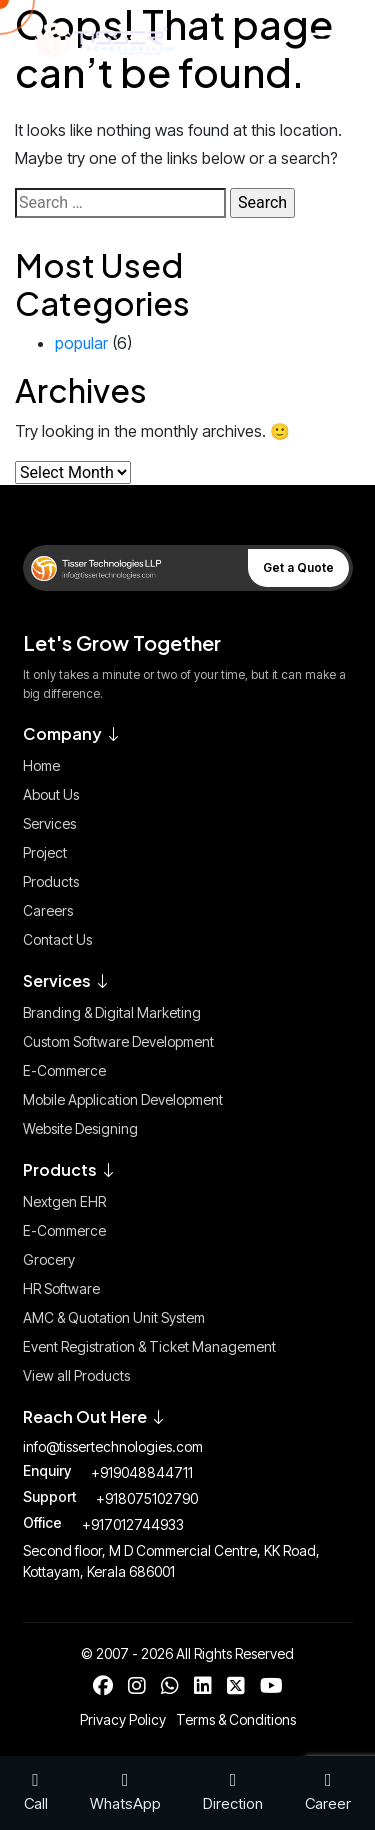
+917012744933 (133, 1524)
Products (51, 881)
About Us (51, 794)
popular (81, 343)
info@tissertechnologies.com (113, 1446)
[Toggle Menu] (318, 40)
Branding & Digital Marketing (112, 1012)
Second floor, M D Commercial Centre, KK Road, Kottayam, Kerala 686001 (171, 1561)
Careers (48, 910)
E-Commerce (64, 1070)
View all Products (76, 1375)
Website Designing (80, 1128)
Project (45, 852)
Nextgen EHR (64, 1201)
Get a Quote (298, 567)
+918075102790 (147, 1498)
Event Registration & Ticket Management (149, 1346)
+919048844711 (142, 1472)
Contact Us (57, 939)
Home (41, 765)
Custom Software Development (118, 1041)
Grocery (49, 1259)
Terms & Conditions (236, 1719)
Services (49, 823)
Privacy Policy (123, 1719)
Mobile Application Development (123, 1099)
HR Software (61, 1288)
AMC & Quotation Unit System (114, 1317)
